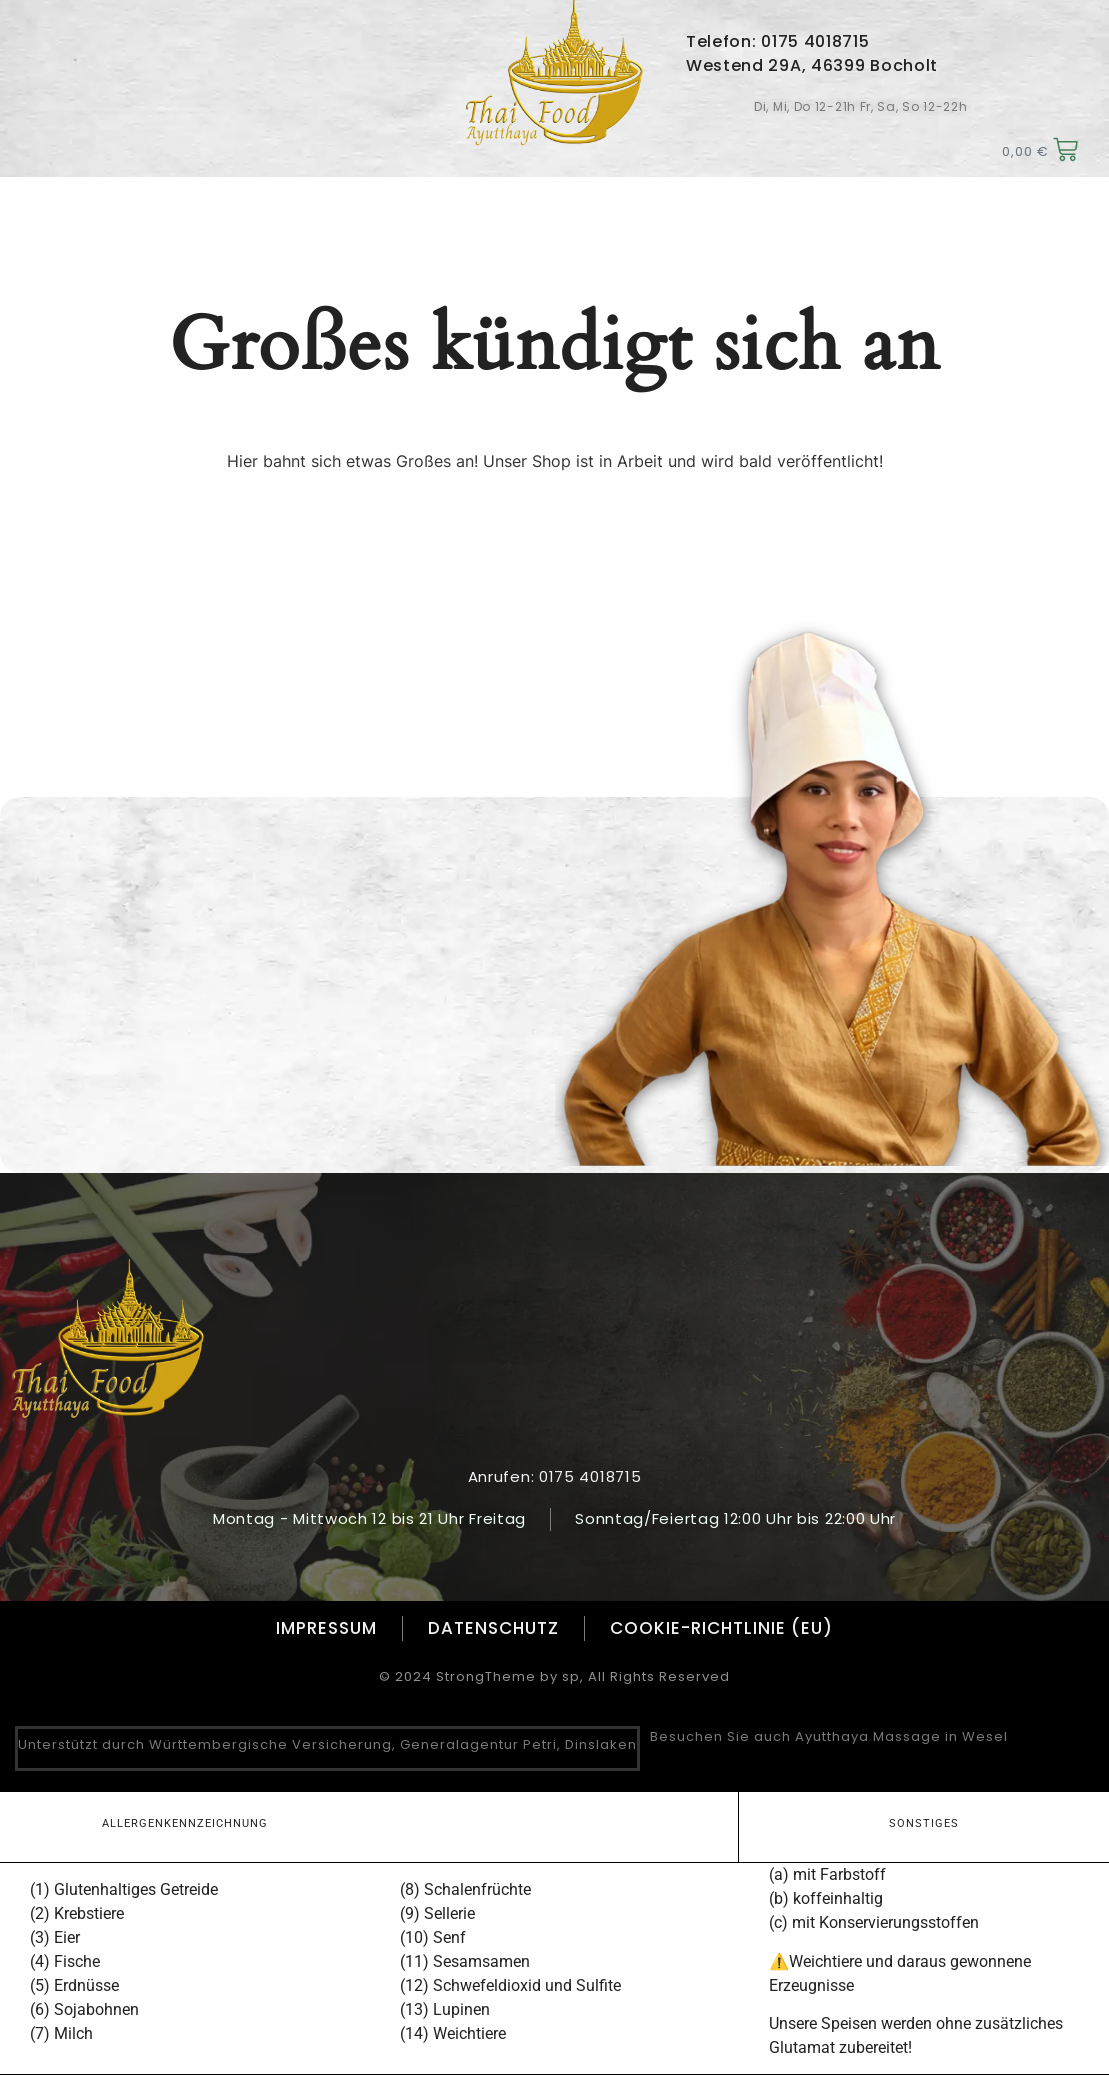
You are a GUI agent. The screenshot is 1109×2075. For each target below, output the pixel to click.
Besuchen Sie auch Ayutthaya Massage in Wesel (829, 1736)
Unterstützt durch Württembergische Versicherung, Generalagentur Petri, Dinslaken (327, 1744)
